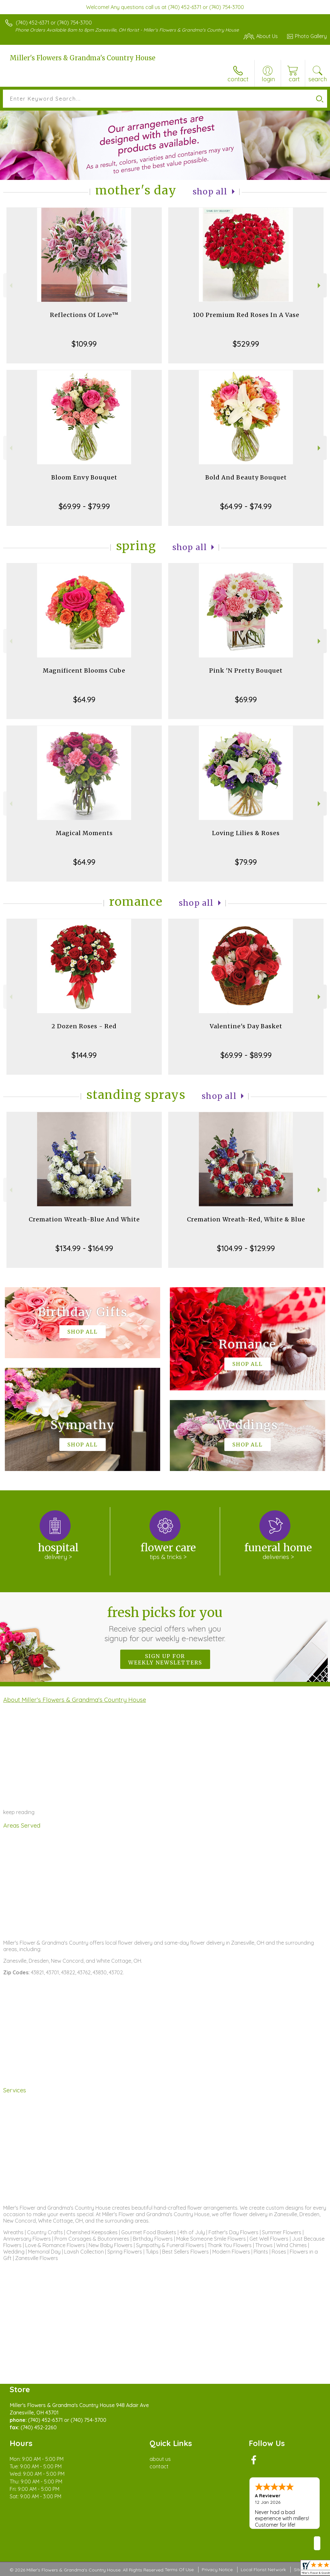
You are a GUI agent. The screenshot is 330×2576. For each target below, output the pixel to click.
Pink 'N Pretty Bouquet (246, 670)
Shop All (210, 192)
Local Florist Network (263, 2569)
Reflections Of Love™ (84, 315)
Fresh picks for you (165, 1623)
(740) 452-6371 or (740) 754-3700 (54, 22)
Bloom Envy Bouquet (84, 477)
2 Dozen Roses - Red (84, 1026)
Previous (10, 285)
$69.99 (246, 699)
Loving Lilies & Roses (246, 833)
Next (320, 285)
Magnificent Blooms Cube (84, 670)
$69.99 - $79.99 (84, 506)
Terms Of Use (179, 2569)
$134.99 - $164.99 (84, 1248)
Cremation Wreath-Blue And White (84, 1219)
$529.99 (246, 344)
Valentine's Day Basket (246, 1026)
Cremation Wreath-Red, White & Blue (246, 1219)
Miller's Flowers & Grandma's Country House (82, 58)
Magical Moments (84, 833)
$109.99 (84, 344)
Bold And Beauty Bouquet (246, 477)
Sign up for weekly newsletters (165, 1659)
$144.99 (84, 1055)
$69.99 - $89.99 (246, 1055)
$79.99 (246, 862)
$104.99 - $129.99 (246, 1248)
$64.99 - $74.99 (246, 506)
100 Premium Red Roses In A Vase (246, 315)
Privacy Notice (217, 2569)
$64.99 (84, 699)
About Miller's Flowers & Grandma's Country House (74, 1699)
